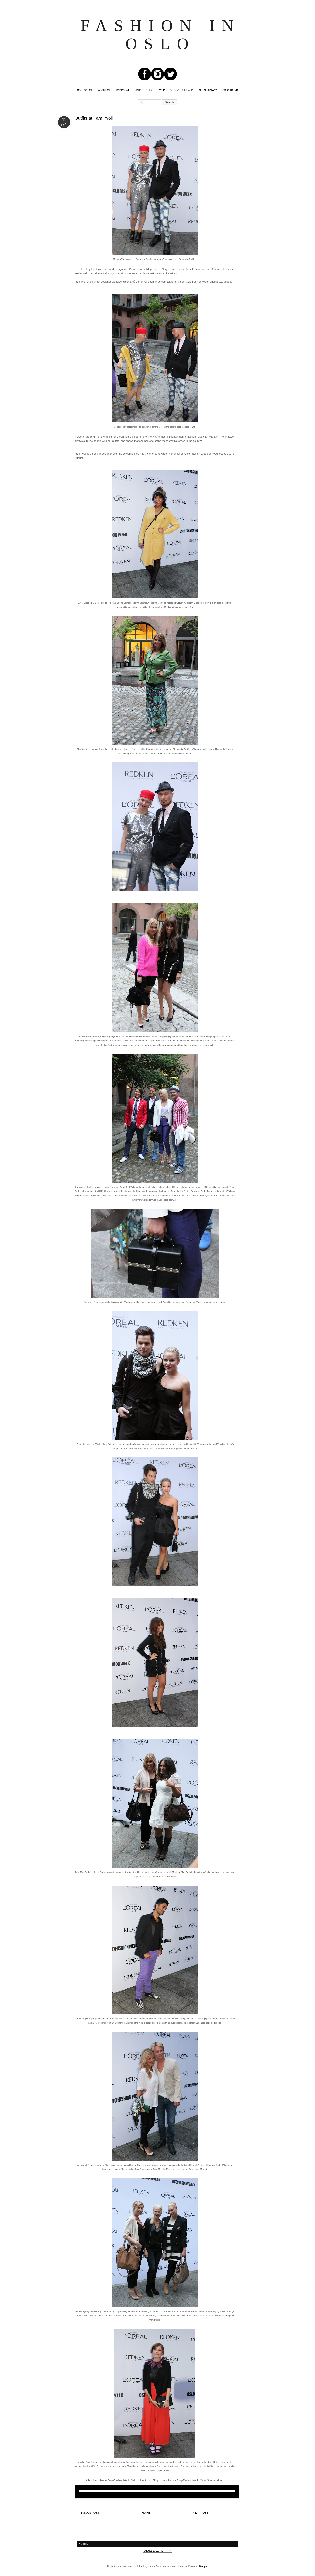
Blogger (203, 2566)
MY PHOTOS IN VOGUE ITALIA (176, 90)
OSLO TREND (230, 90)
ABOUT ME (104, 90)
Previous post (88, 2512)
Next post (200, 2512)
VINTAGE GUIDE (144, 90)
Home (146, 2512)
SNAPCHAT (122, 90)
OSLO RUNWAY (208, 90)
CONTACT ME (85, 90)
